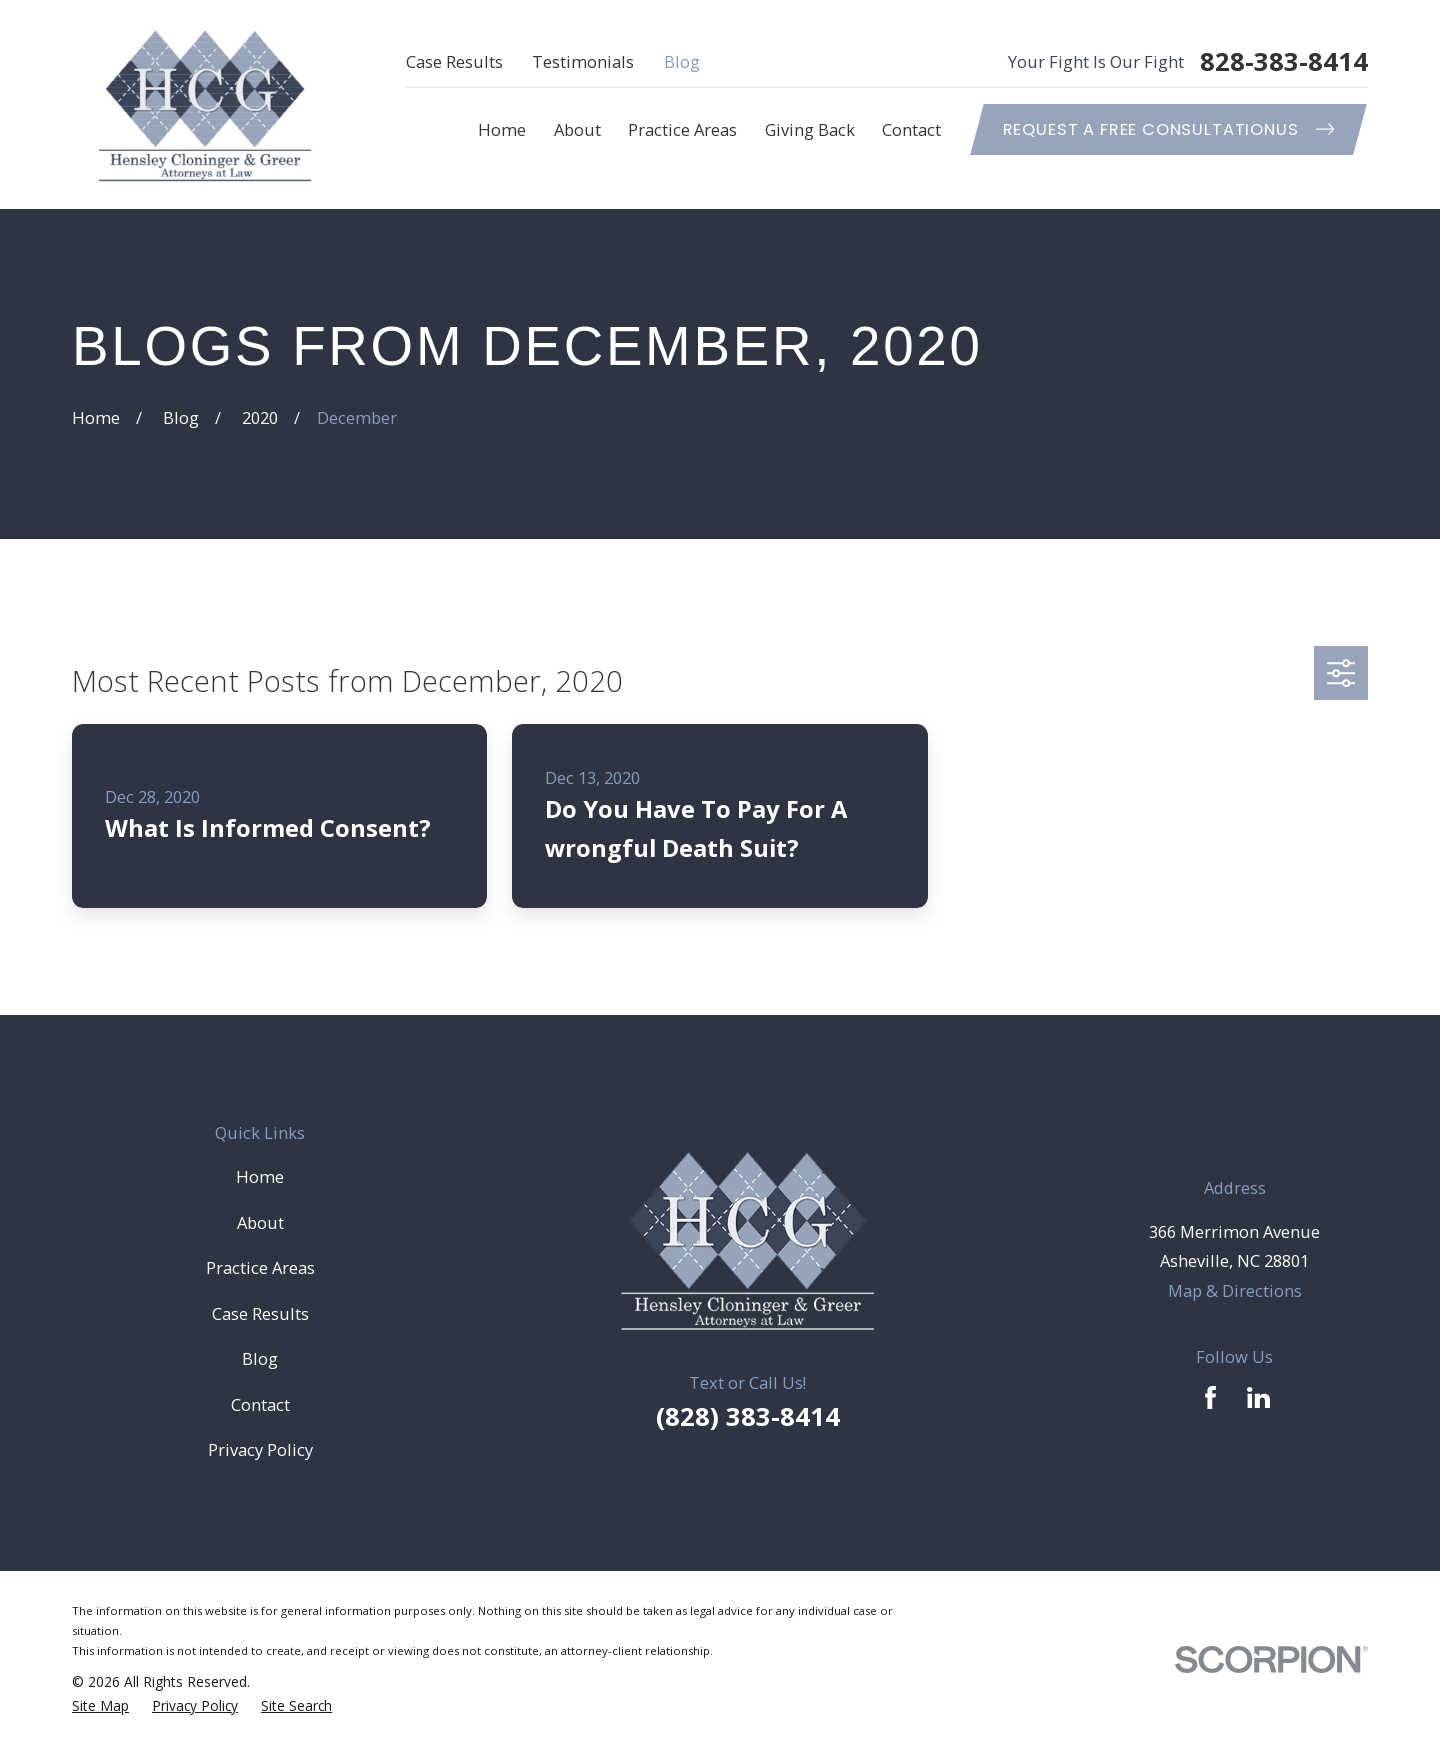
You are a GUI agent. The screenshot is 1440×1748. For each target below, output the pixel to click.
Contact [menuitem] (911, 129)
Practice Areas (260, 1267)
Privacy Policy (260, 1449)
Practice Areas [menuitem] (682, 129)
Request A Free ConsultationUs (1169, 129)
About (260, 1222)
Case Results (454, 61)
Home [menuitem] (502, 129)
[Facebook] (1210, 1397)
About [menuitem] (577, 129)
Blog (682, 61)
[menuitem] (100, 1706)
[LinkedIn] (1258, 1397)
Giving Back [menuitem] (810, 129)
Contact (260, 1404)
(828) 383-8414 (748, 1416)
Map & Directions (1235, 1290)
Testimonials (583, 61)
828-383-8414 (1284, 62)
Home (260, 1176)
